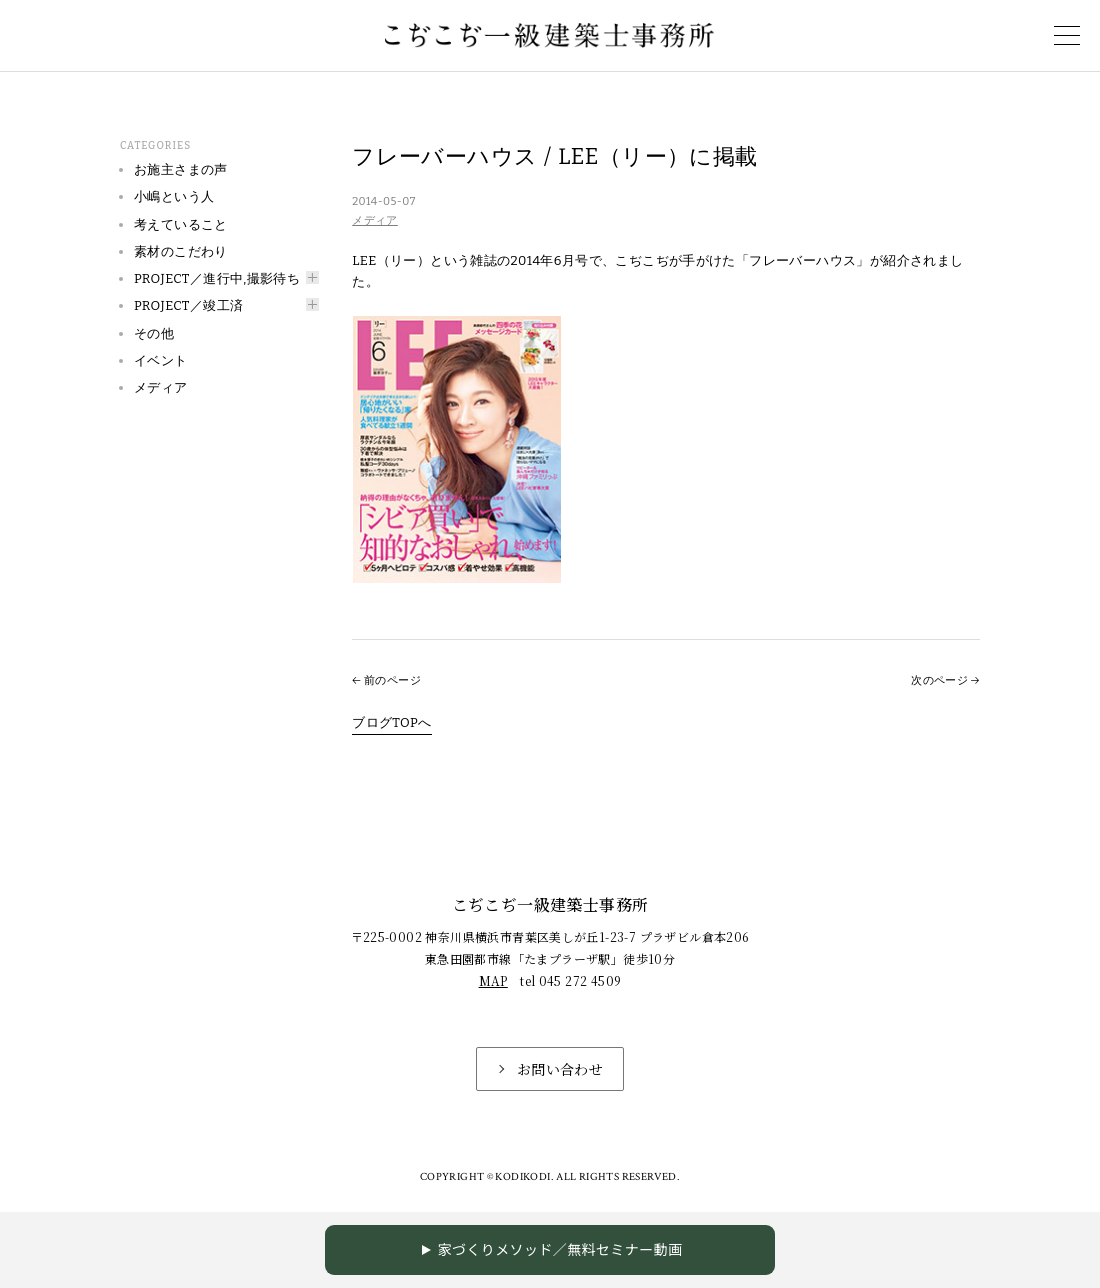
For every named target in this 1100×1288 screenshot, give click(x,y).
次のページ (939, 680)
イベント (161, 360)
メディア (375, 220)
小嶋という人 (174, 196)
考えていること (181, 224)
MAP (493, 980)
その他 (154, 333)
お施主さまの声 (181, 169)
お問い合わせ (560, 1069)
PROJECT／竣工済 (188, 305)
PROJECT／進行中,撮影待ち (217, 278)
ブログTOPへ (391, 722)
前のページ (392, 680)
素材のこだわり (181, 251)
